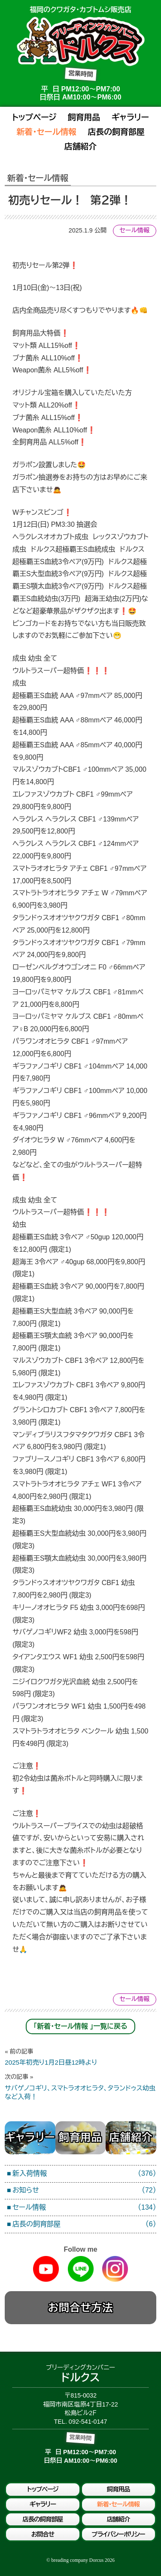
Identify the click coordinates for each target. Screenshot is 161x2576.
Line (81, 2269)
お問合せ (42, 2534)
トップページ (34, 117)
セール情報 (134, 230)
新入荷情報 (84, 2174)
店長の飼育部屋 (116, 131)
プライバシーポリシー (118, 2534)
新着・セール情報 (46, 131)
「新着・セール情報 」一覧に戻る (80, 2026)
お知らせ (84, 2190)
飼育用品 (84, 117)
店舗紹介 (80, 146)
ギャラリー (130, 117)
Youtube (46, 2269)
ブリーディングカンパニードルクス (80, 41)
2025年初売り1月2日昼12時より (80, 2057)
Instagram (115, 2269)
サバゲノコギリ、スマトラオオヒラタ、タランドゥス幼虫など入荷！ (80, 2086)
